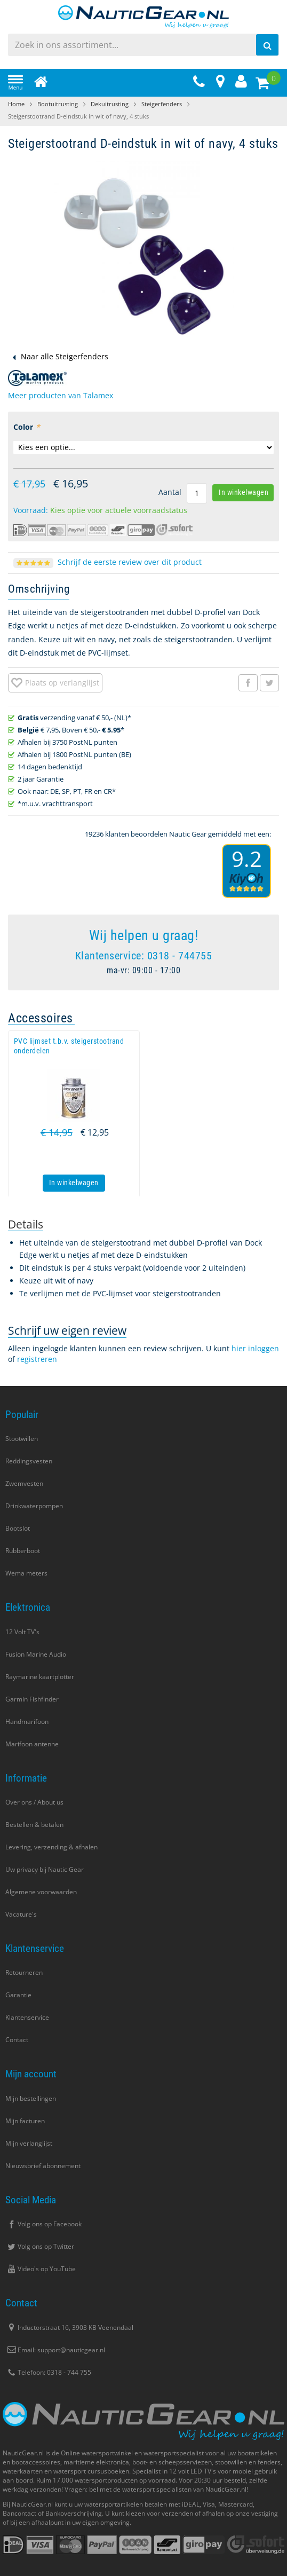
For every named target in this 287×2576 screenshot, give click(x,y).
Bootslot (17, 1528)
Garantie (18, 1994)
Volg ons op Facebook (43, 2223)
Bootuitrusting (57, 104)
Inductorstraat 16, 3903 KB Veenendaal (69, 2327)
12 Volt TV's (22, 1631)
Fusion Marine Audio (35, 1654)
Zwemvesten (24, 1483)
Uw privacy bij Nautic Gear (44, 1869)
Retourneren (24, 1972)
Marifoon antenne (32, 1743)
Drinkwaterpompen (34, 1505)
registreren (37, 1359)
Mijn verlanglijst (28, 2143)
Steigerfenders (161, 104)
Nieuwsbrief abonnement (43, 2165)
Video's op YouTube (40, 2268)
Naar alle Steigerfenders (64, 356)
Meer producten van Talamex (60, 395)
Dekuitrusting (110, 104)
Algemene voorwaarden (41, 1891)
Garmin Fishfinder (32, 1699)
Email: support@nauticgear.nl (55, 2349)
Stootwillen (21, 1438)
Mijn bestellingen (30, 2098)
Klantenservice (27, 2017)
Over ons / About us (34, 1802)
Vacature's (21, 1914)
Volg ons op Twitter (39, 2246)
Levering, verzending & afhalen (51, 1847)
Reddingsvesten (28, 1461)
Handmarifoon (27, 1721)
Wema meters (26, 1573)
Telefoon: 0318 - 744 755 (48, 2372)
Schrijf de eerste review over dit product (130, 562)
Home (16, 104)
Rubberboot (22, 1550)
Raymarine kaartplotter (39, 1676)
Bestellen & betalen (34, 1824)
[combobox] (143, 45)
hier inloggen (255, 1348)
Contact (16, 2039)
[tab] (25, 1224)
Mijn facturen (25, 2120)
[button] (55, 682)
